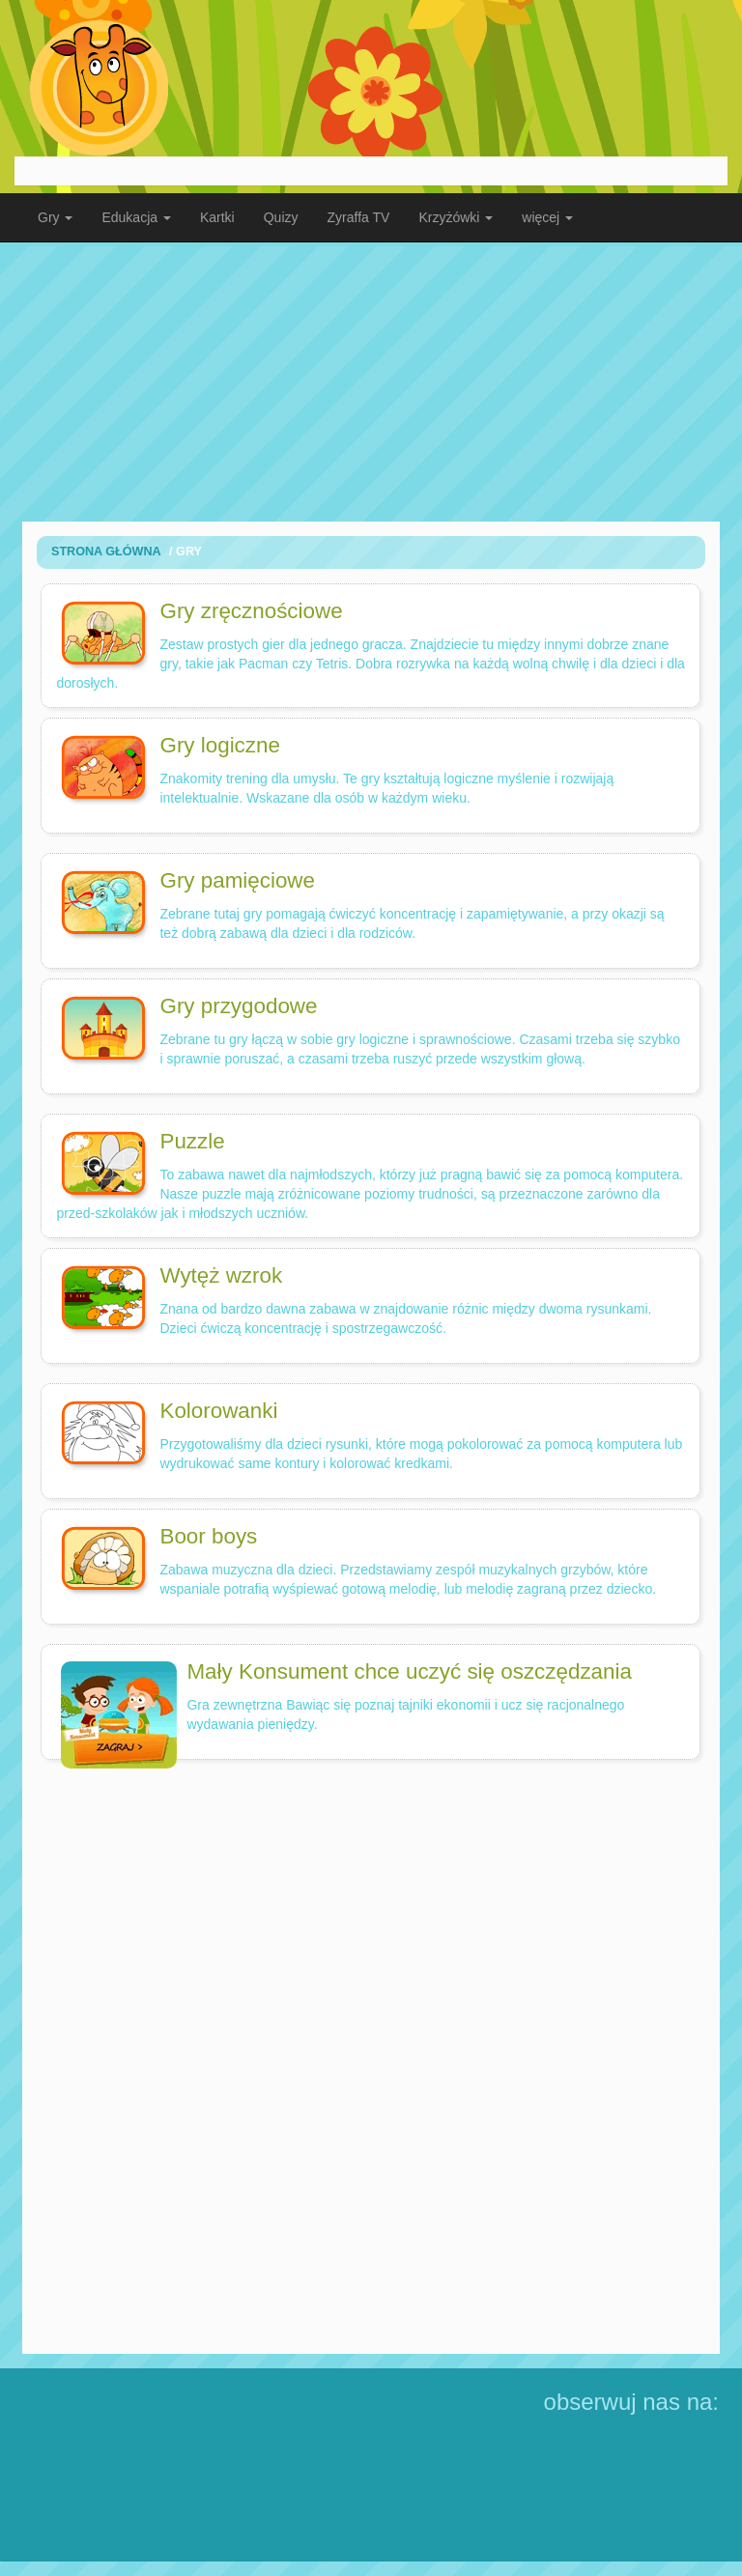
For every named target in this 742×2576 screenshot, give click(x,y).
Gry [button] (55, 217)
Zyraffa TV (359, 217)
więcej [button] (547, 217)
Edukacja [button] (135, 217)
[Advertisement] (371, 381)
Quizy (281, 217)
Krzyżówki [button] (455, 217)
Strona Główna (106, 551)
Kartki (217, 217)
